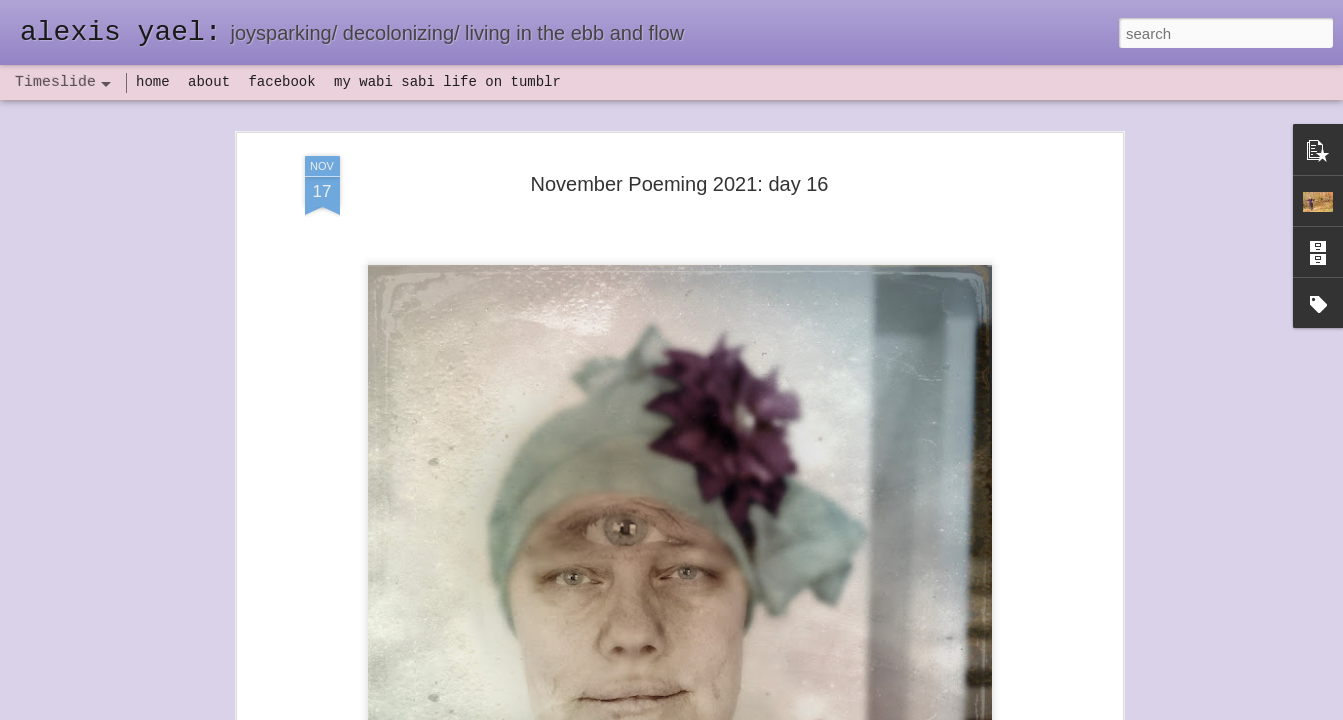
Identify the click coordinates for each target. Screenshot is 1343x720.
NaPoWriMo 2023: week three (961, 689)
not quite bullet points (653, 693)
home (153, 82)
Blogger (734, 709)
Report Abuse (792, 709)
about (209, 82)
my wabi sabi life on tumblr (447, 82)
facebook (281, 82)
